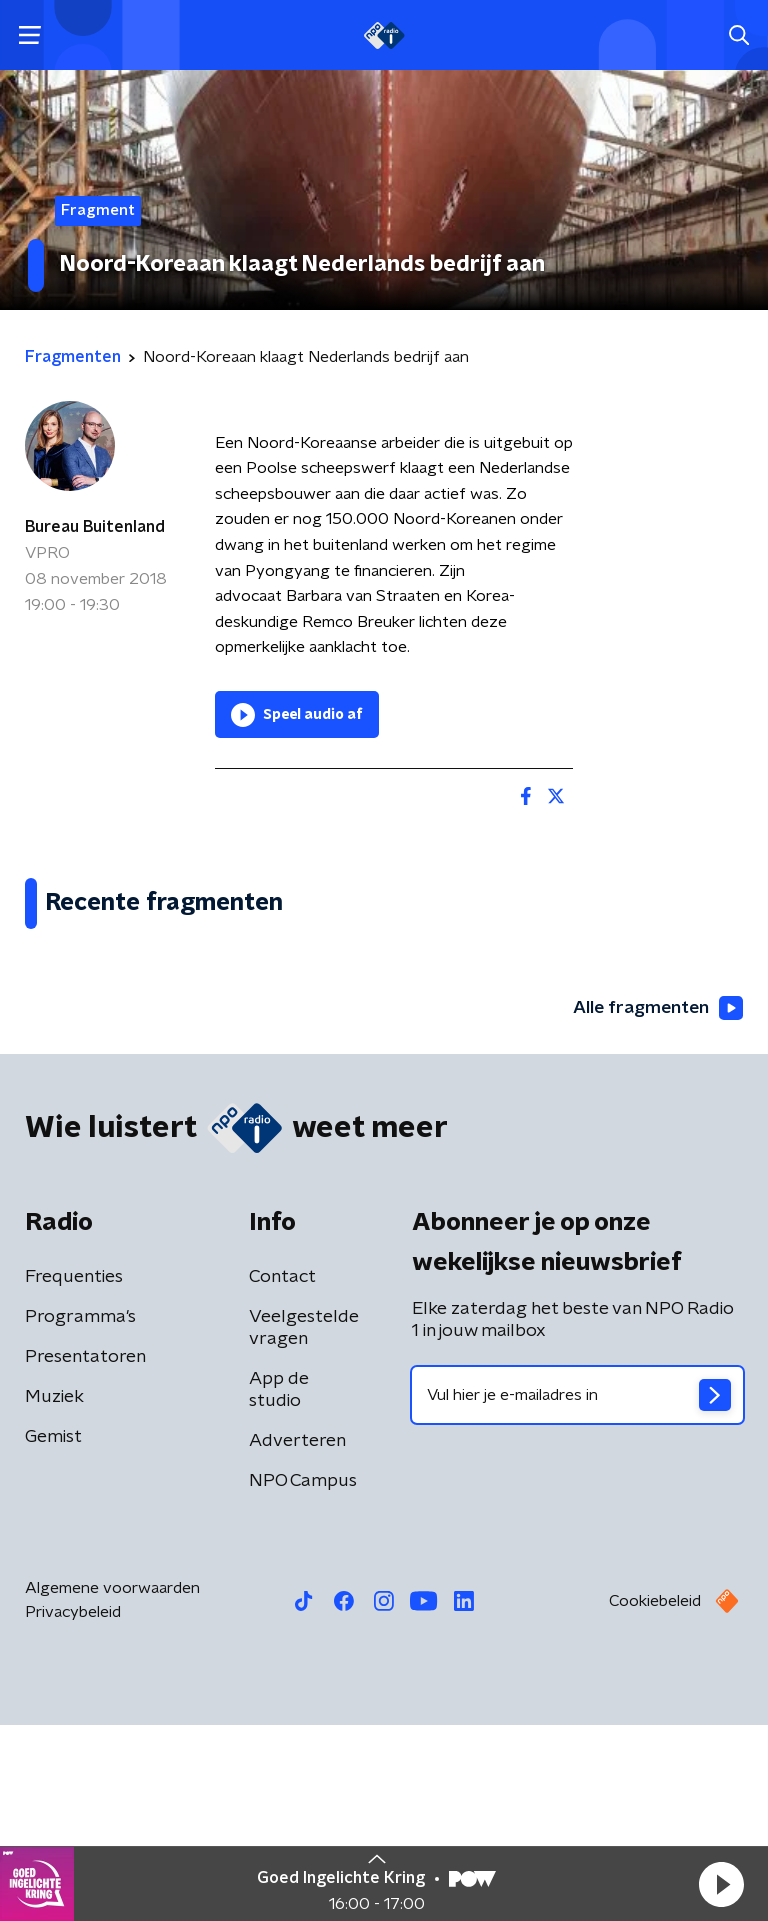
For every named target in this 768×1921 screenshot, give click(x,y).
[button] (721, 1884)
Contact (282, 1473)
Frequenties (74, 1473)
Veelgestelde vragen (304, 1524)
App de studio (279, 1586)
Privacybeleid (73, 1808)
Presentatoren (85, 1553)
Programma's (80, 1513)
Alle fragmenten (656, 1205)
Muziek (54, 1593)
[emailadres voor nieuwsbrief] (577, 1591)
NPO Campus (303, 1677)
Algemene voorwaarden (112, 1784)
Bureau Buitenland (95, 527)
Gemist (53, 1633)
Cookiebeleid (655, 1797)
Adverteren (297, 1637)
